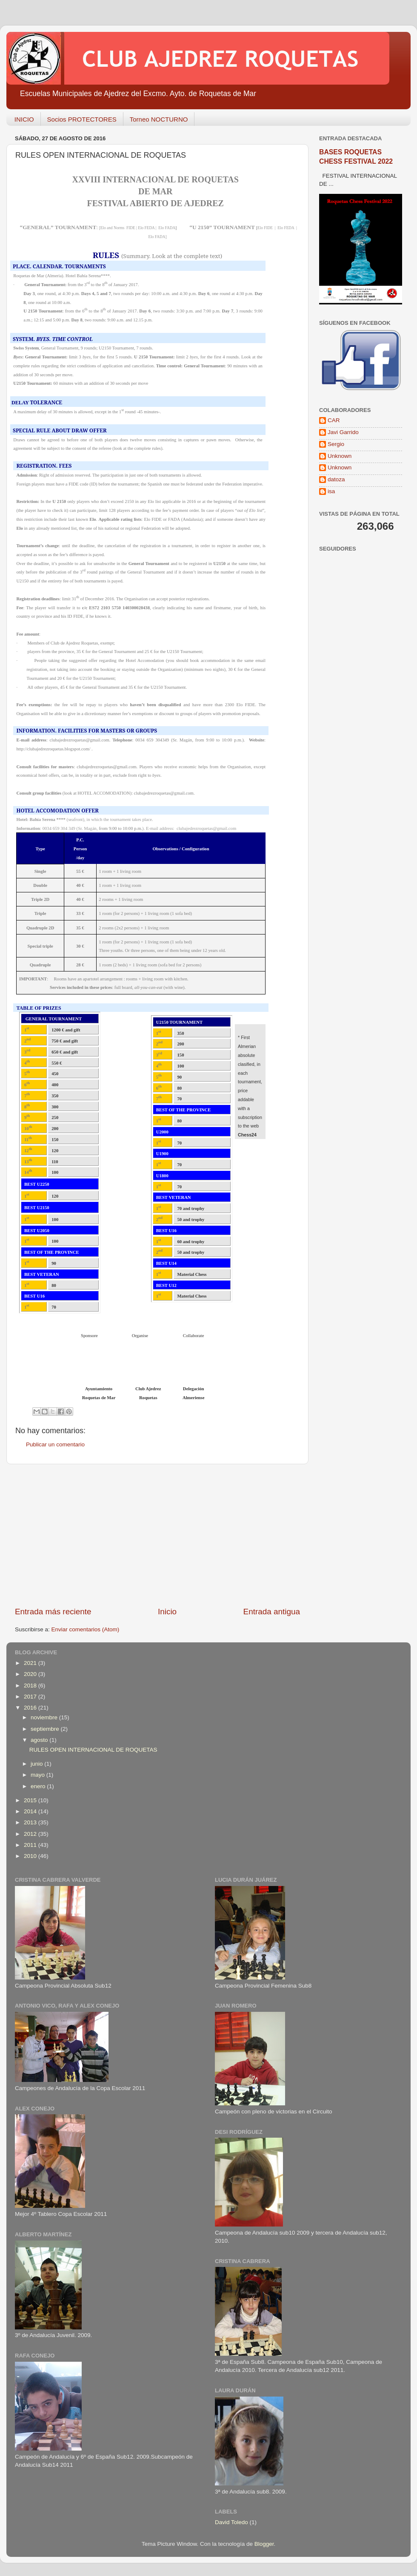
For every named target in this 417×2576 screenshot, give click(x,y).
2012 (31, 1834)
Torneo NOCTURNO (159, 119)
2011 (31, 1845)
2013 (31, 1822)
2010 (31, 1856)
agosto (40, 1740)
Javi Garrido (343, 432)
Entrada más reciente (53, 1611)
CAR (334, 420)
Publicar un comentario (55, 1444)
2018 (31, 1685)
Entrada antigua (271, 1611)
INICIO (24, 119)
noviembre (45, 1717)
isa (331, 491)
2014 (31, 1811)
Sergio (336, 444)
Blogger (264, 2544)
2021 (31, 1663)
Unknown (339, 456)
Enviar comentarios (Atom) (85, 1629)
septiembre (46, 1729)
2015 (31, 1800)
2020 (31, 1674)
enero (39, 1786)
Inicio (167, 1611)
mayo (38, 1775)
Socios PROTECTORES (82, 119)
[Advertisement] (157, 1535)
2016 (31, 1707)
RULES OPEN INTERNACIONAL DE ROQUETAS (93, 1750)
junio (37, 1764)
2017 (31, 1696)
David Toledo (231, 2522)
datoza (336, 479)
